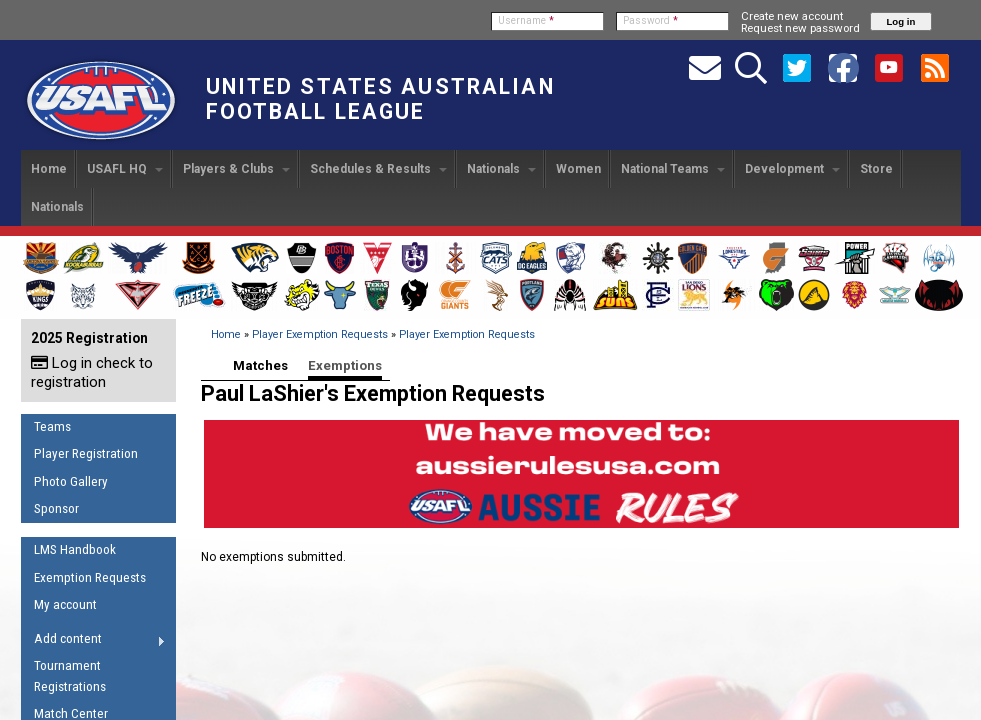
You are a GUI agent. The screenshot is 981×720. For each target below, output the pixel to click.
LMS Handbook (75, 549)
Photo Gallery (71, 481)
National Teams (673, 169)
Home (49, 169)
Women (578, 169)
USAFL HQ (125, 169)
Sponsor (56, 508)
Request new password (800, 28)
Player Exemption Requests (320, 334)
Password (650, 20)
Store (876, 169)
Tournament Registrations (70, 676)
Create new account (792, 16)
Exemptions (345, 365)
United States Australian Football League (380, 99)
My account (65, 604)
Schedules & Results (378, 169)
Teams (52, 426)
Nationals (501, 169)
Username (526, 20)
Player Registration (86, 453)
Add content (93, 642)
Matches (260, 365)
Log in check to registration (92, 372)
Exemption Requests (90, 577)
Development (792, 169)
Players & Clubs (236, 169)
